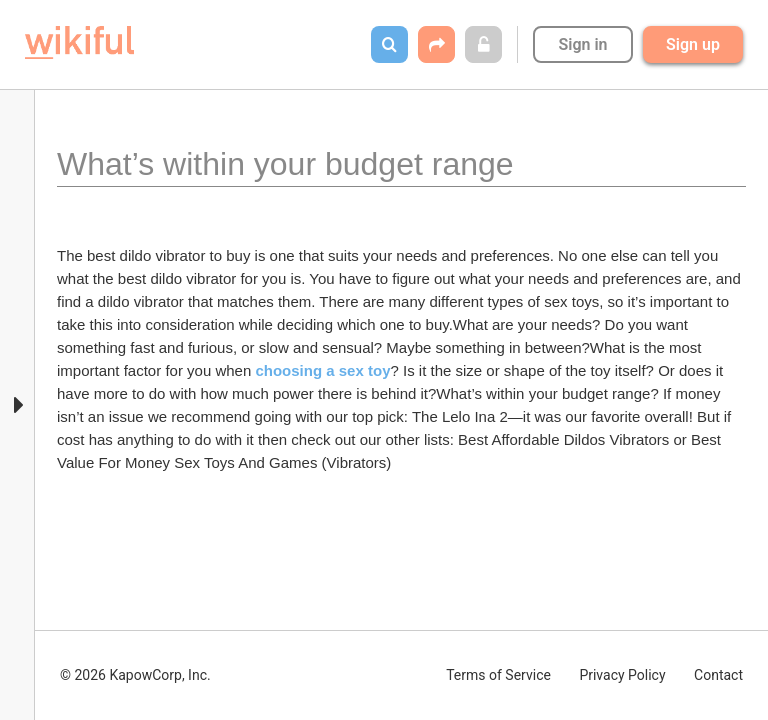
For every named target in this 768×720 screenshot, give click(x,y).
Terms (498, 675)
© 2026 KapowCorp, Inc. (135, 675)
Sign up (693, 44)
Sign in (582, 44)
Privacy (622, 675)
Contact (718, 675)
